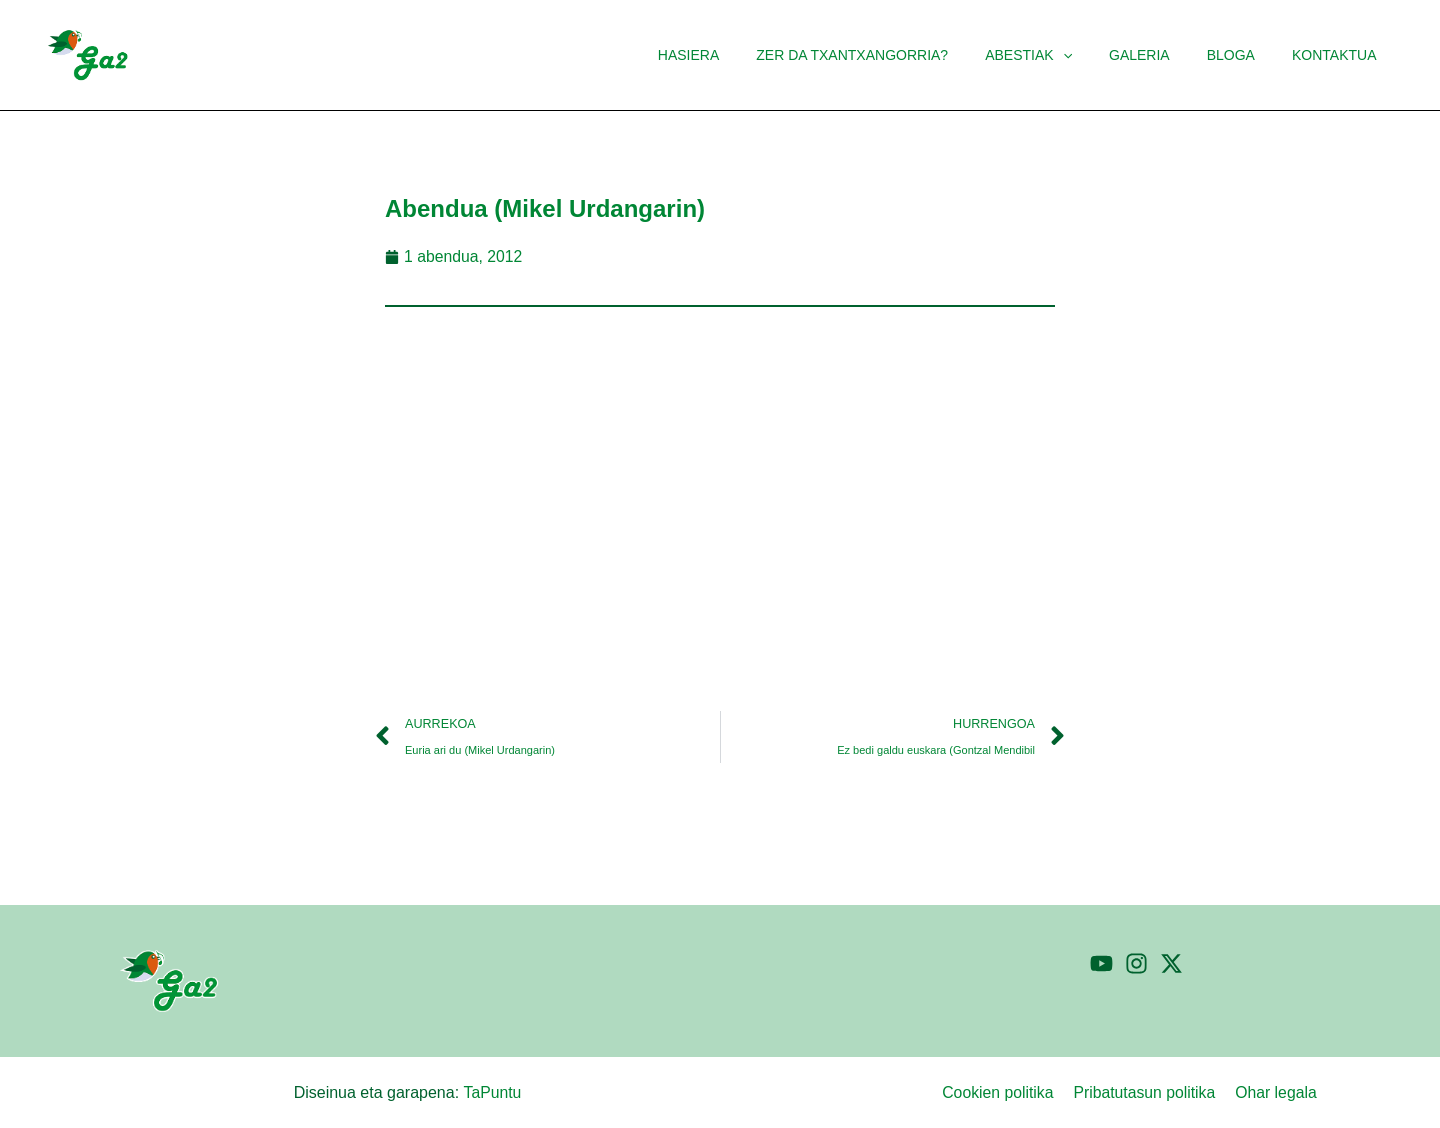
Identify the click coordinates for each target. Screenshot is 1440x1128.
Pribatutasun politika (1149, 1092)
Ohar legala (1278, 1092)
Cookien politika (1004, 1092)
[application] (1094, 55)
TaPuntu (492, 1092)
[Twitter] (1171, 963)
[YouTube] (1101, 963)
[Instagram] (1136, 963)
